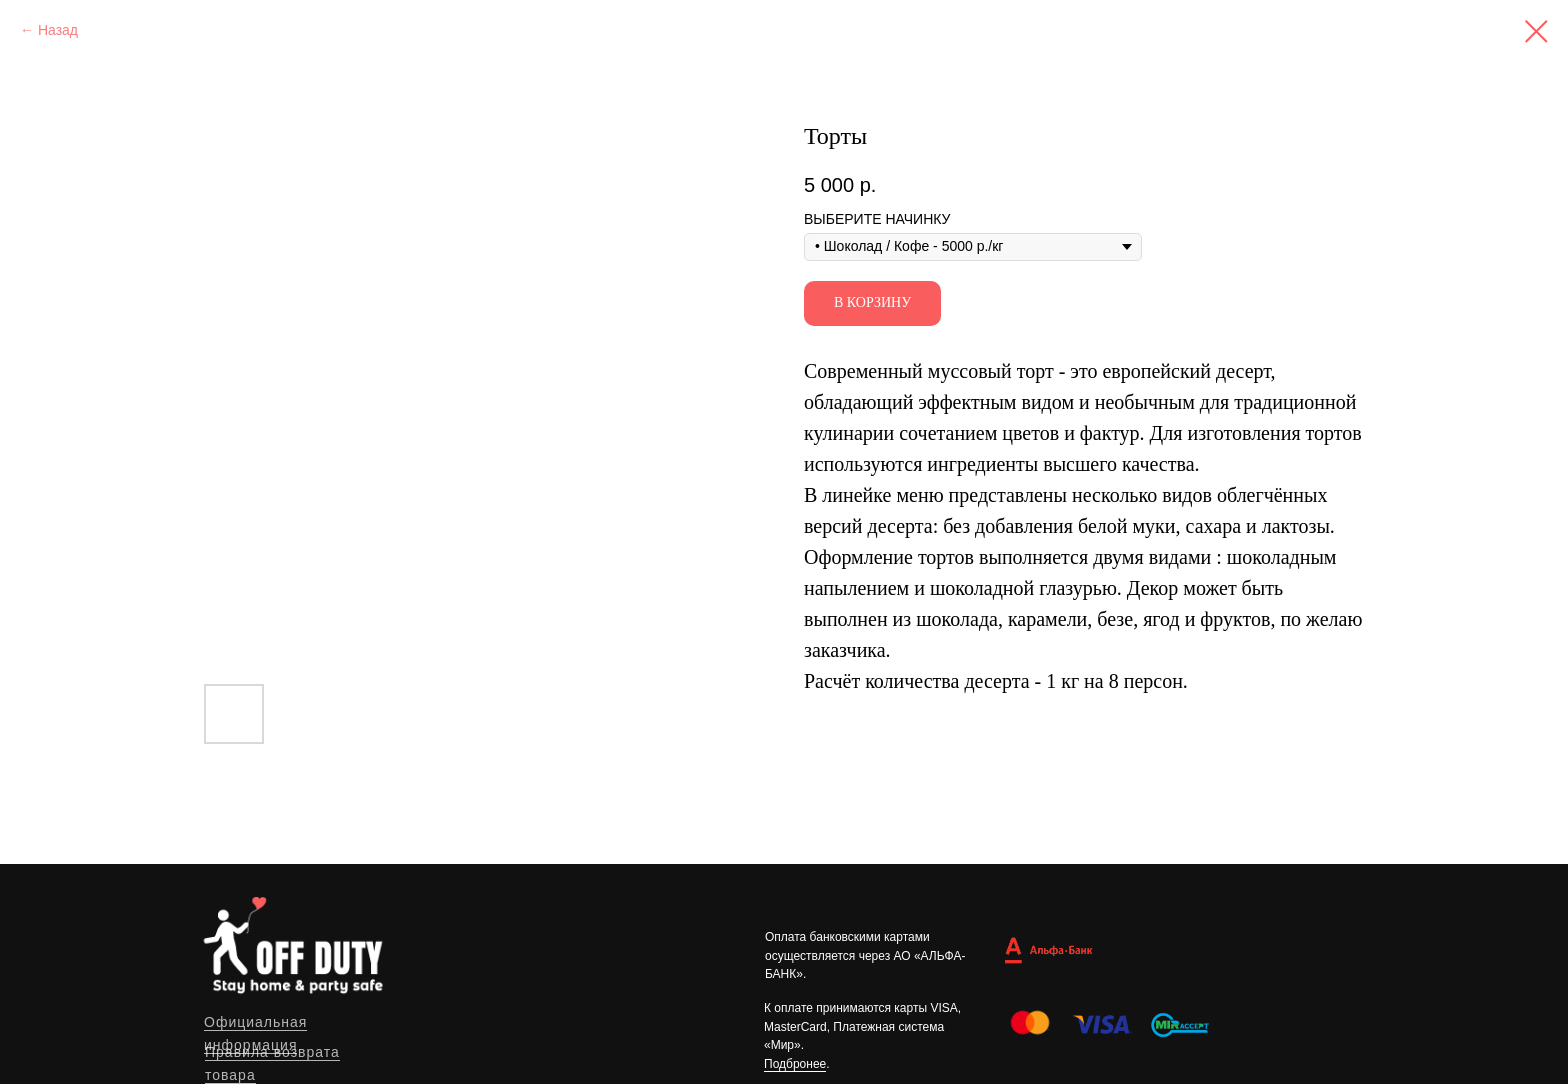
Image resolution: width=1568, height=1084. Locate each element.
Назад (58, 30)
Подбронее (795, 1064)
